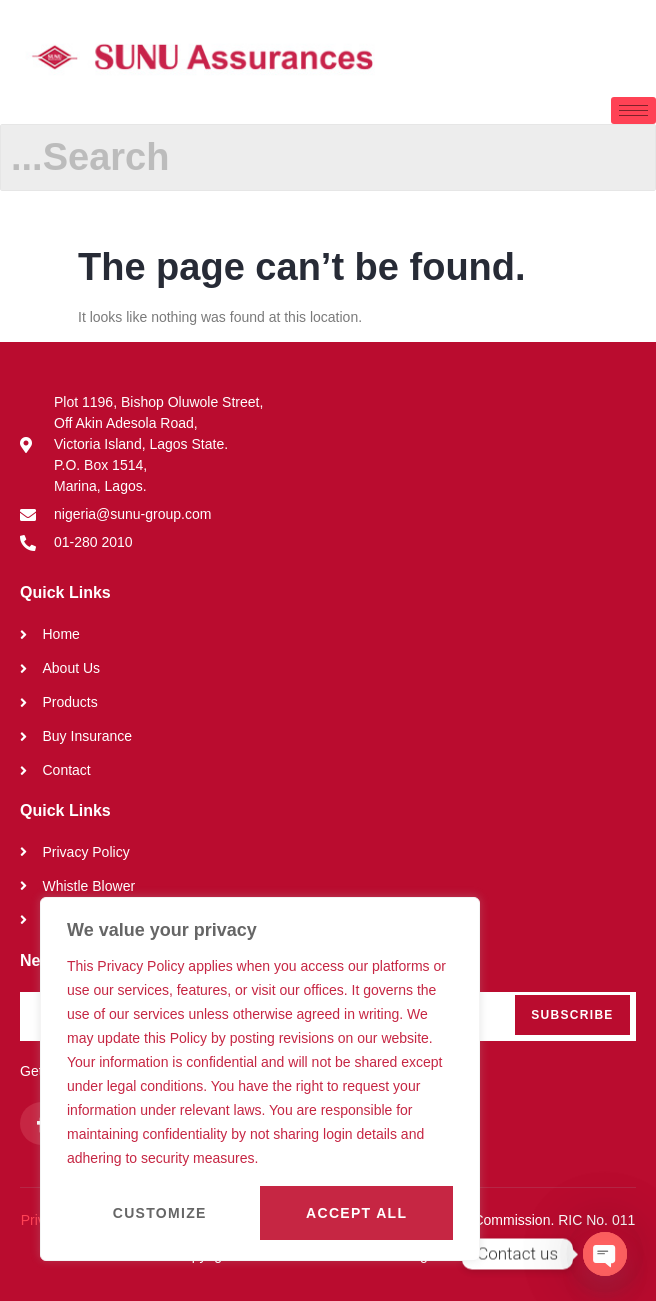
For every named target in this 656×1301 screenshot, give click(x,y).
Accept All (356, 1213)
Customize (160, 1213)
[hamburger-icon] (633, 110)
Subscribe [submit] (572, 1015)
